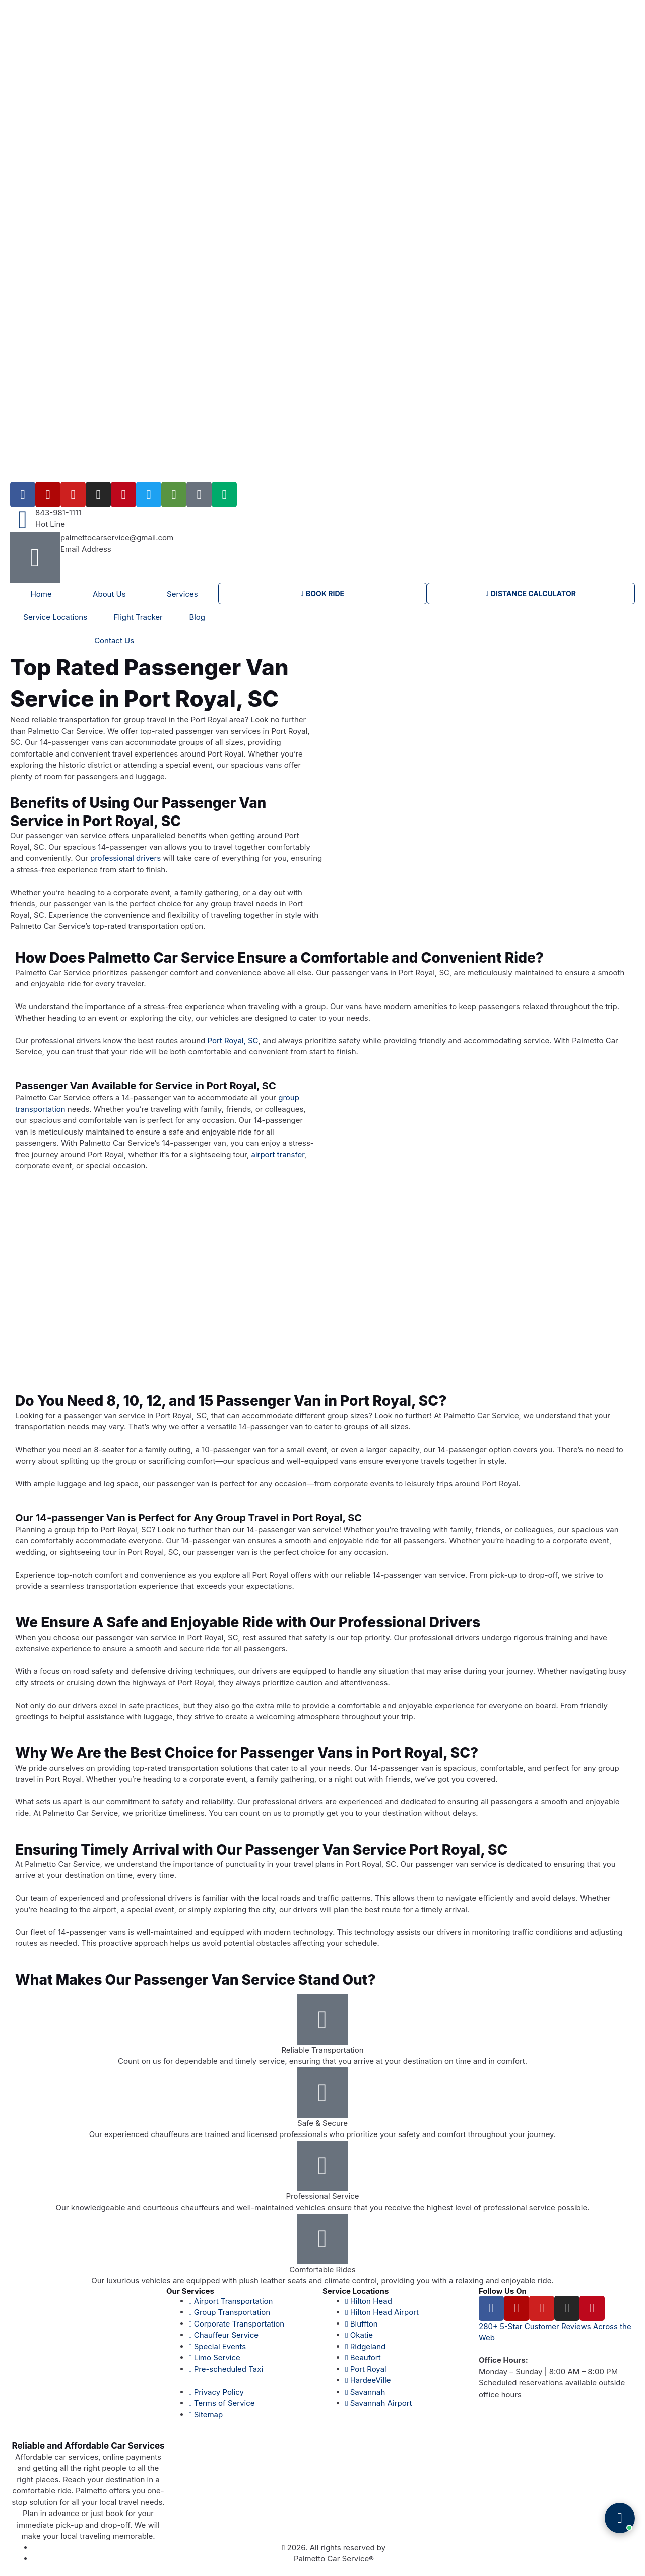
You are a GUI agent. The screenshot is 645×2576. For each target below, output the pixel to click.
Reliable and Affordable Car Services (88, 2446)
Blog (197, 617)
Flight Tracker (138, 617)
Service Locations (55, 617)
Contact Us (114, 640)
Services (182, 594)
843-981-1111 (58, 512)
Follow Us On (503, 2291)
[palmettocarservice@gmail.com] (35, 557)
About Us (109, 594)
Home (41, 594)
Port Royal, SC (232, 1040)
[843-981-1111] (22, 519)
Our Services (190, 2291)
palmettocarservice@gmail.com (116, 537)
